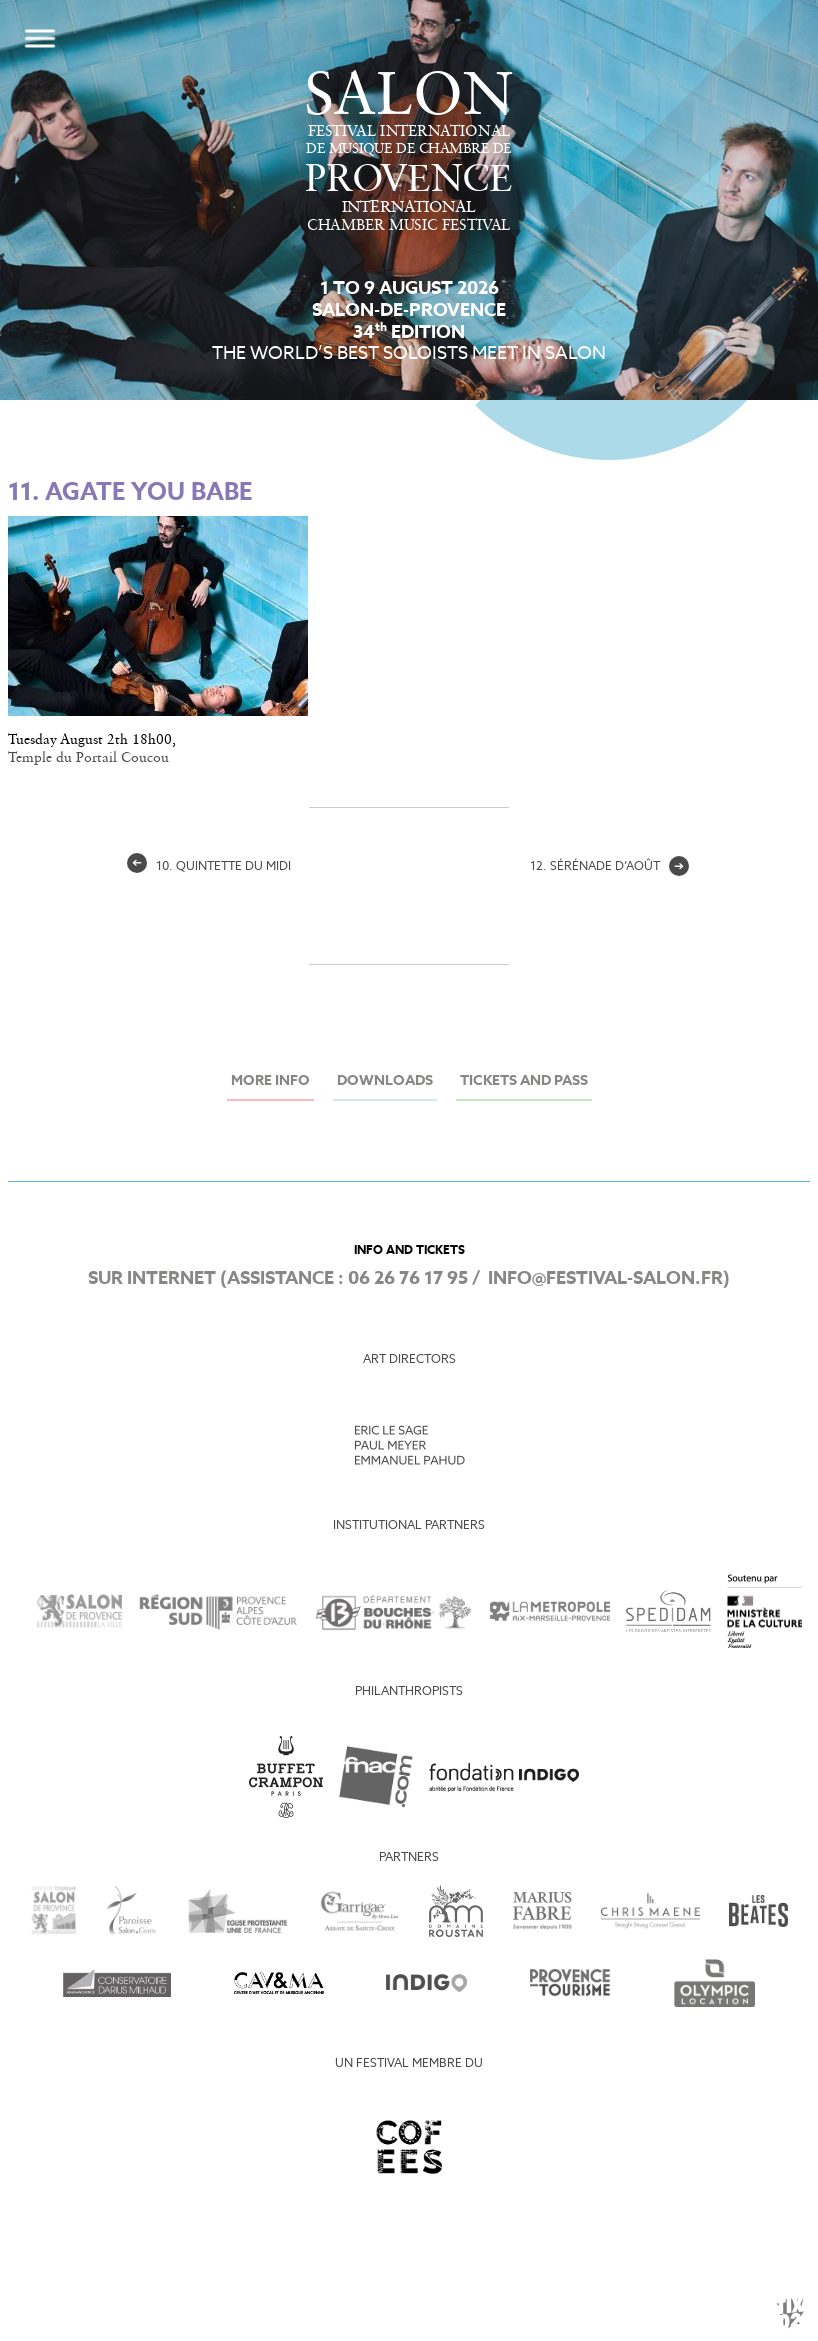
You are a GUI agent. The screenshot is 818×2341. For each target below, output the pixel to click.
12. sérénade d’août (609, 867)
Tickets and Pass (524, 1081)
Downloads (385, 1081)
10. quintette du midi (209, 867)
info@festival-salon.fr (605, 1279)
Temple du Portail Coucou (88, 758)
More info (270, 1081)
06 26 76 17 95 (408, 1279)
